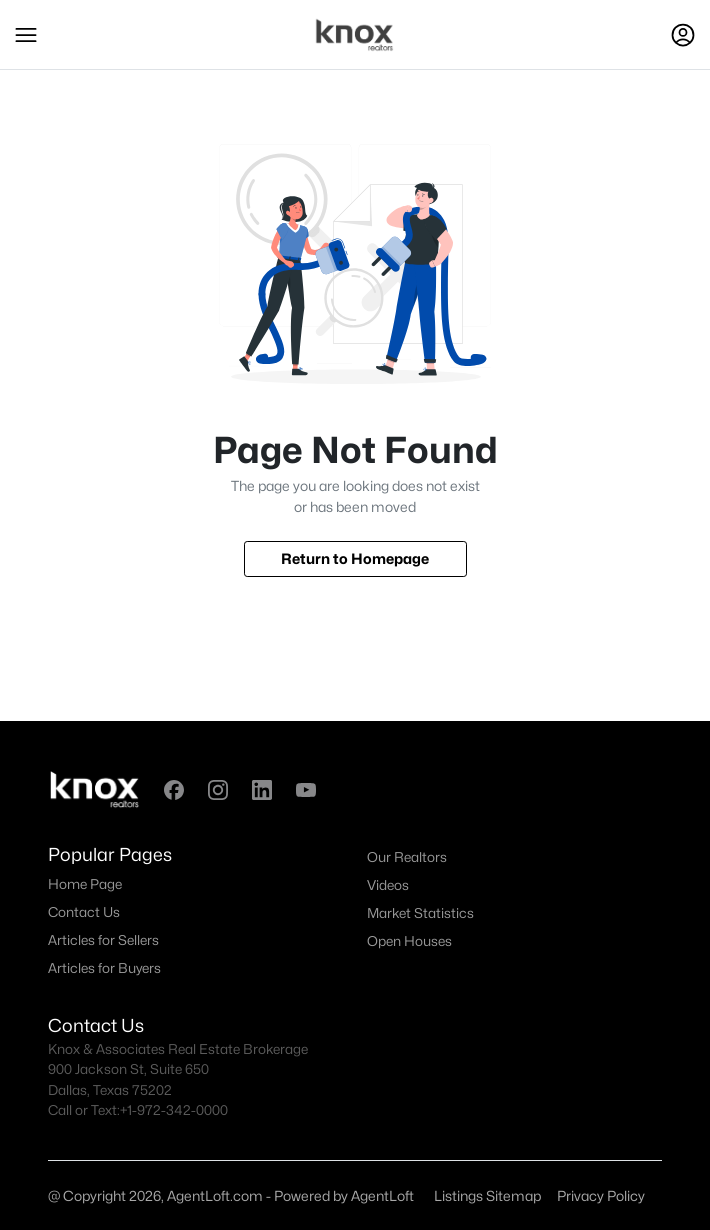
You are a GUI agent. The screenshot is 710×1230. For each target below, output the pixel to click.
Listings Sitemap (487, 1195)
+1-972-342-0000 (174, 1110)
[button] (26, 35)
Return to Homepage (355, 558)
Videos (388, 885)
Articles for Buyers (104, 968)
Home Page (85, 884)
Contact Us (84, 912)
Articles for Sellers (103, 940)
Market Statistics (420, 913)
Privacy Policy (601, 1195)
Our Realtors (407, 857)
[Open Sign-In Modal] (683, 35)
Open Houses (409, 941)
